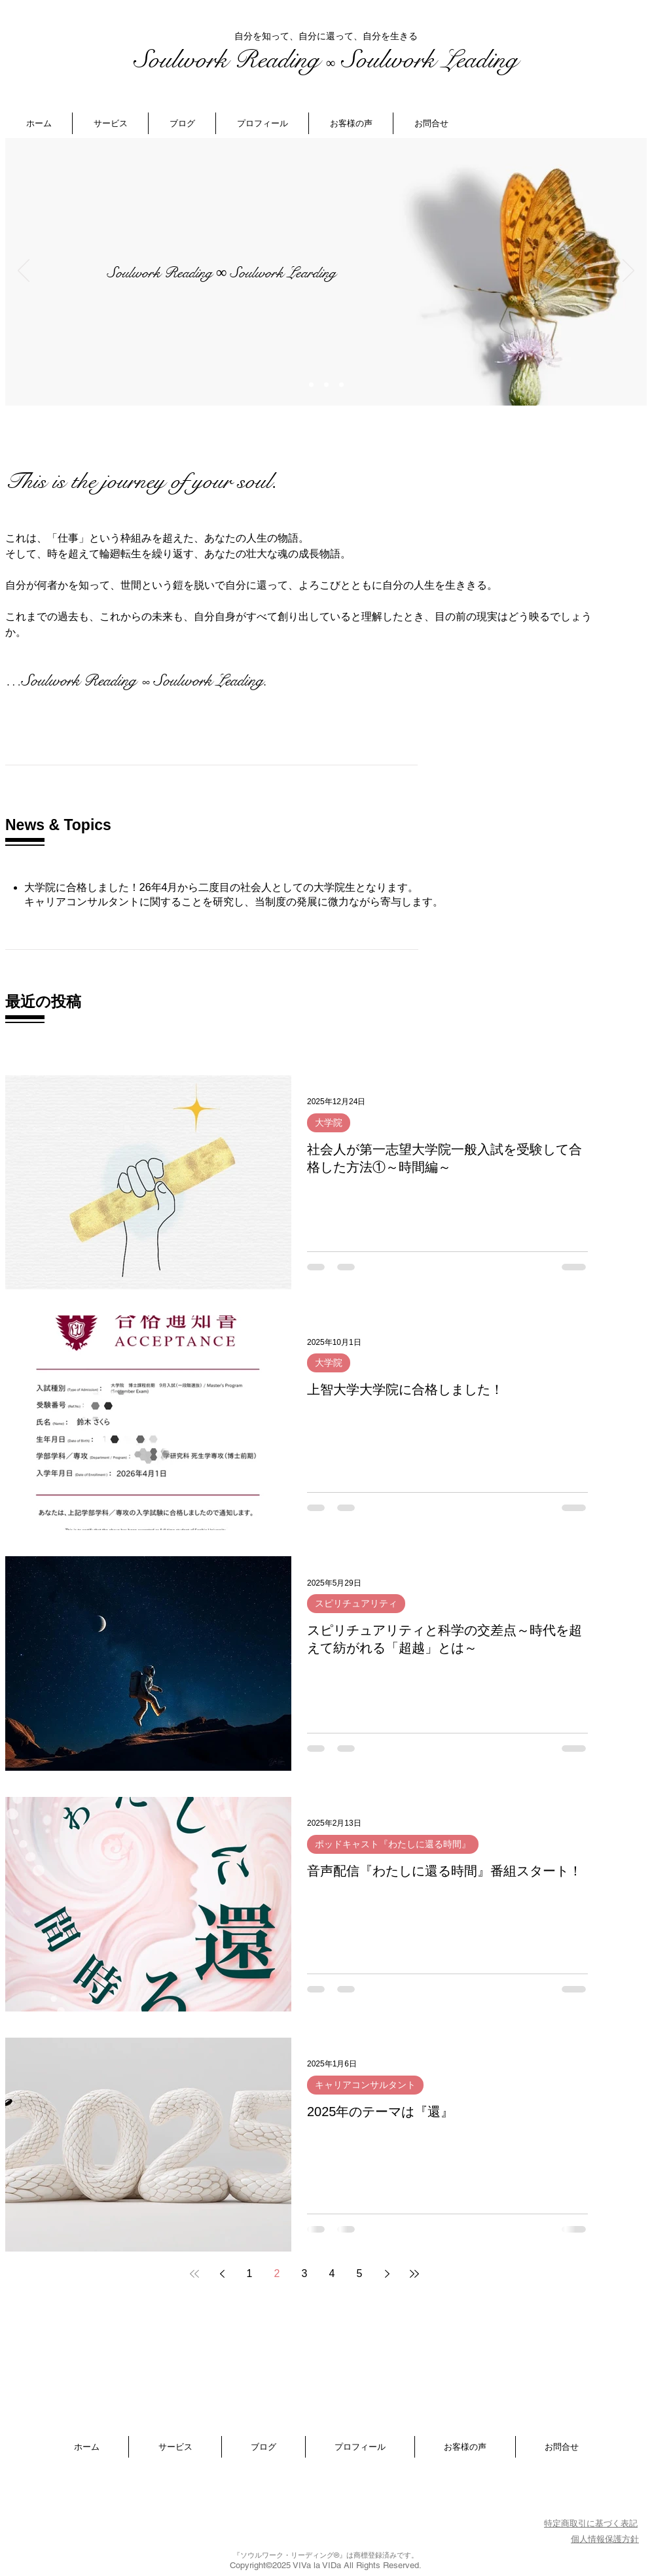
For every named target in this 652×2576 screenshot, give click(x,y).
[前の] (23, 271)
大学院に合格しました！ (81, 887)
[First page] (194, 2274)
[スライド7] (311, 385)
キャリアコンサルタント (365, 2085)
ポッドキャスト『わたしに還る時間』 (393, 1844)
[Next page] (387, 2274)
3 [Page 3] (305, 2273)
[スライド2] (326, 385)
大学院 (328, 1122)
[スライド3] (341, 385)
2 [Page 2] (277, 2273)
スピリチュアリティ (356, 1603)
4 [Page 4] (332, 2273)
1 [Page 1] (250, 2273)
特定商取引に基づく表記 (591, 2523)
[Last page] (414, 2274)
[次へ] (628, 271)
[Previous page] (222, 2274)
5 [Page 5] (360, 2273)
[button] (110, 123)
